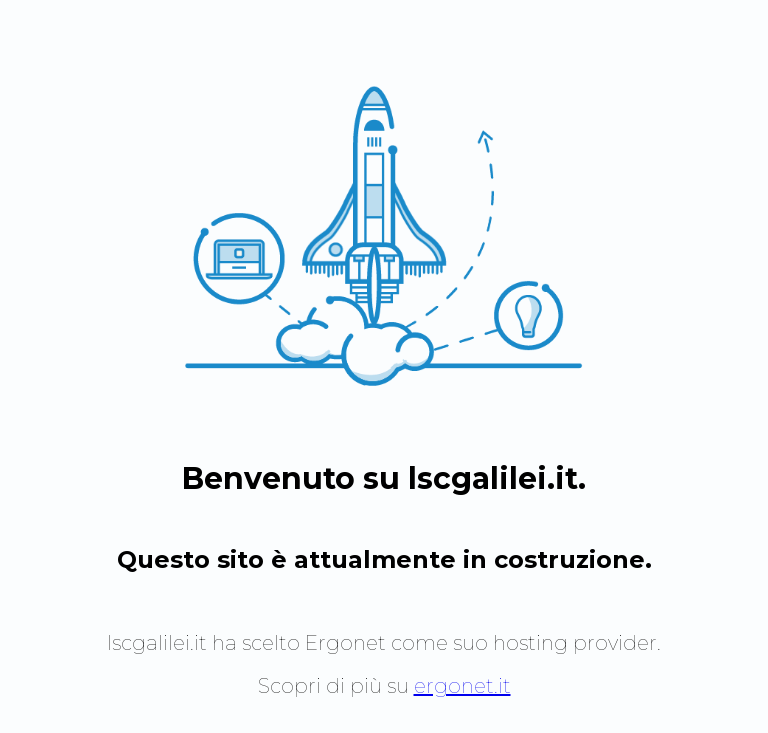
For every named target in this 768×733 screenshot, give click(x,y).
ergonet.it (462, 686)
